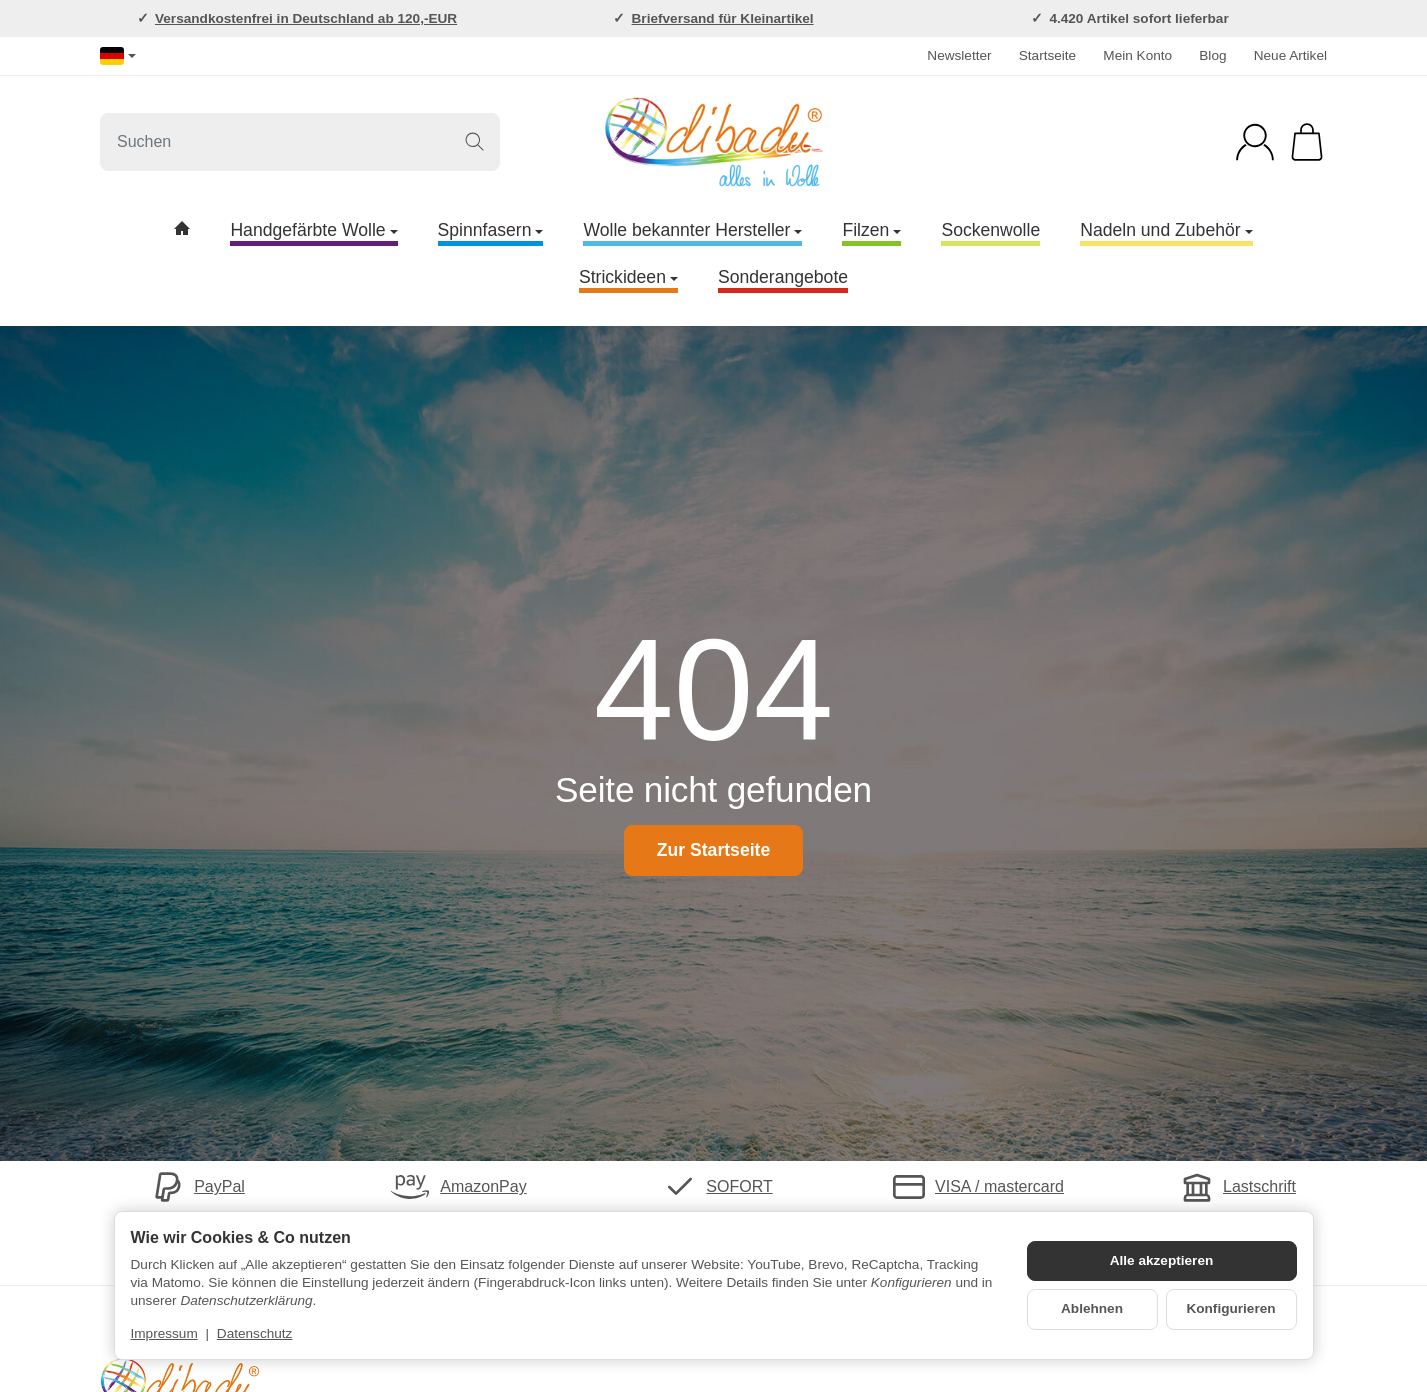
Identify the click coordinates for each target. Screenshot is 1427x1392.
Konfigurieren (1230, 1308)
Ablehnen (1092, 1308)
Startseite (1047, 55)
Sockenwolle (990, 230)
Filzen (871, 230)
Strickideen (628, 277)
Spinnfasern (491, 230)
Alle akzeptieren (1162, 1260)
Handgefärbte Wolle (313, 230)
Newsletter (959, 55)
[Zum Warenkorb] (1307, 142)
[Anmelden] (1255, 142)
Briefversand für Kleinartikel (723, 18)
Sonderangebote (783, 277)
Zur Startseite (713, 850)
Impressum (164, 1333)
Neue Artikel (1290, 55)
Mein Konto (1137, 55)
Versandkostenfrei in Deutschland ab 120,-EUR (306, 18)
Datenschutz (255, 1333)
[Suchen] (300, 142)
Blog (1212, 55)
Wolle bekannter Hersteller (692, 230)
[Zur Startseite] (713, 142)
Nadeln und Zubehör (1166, 230)
